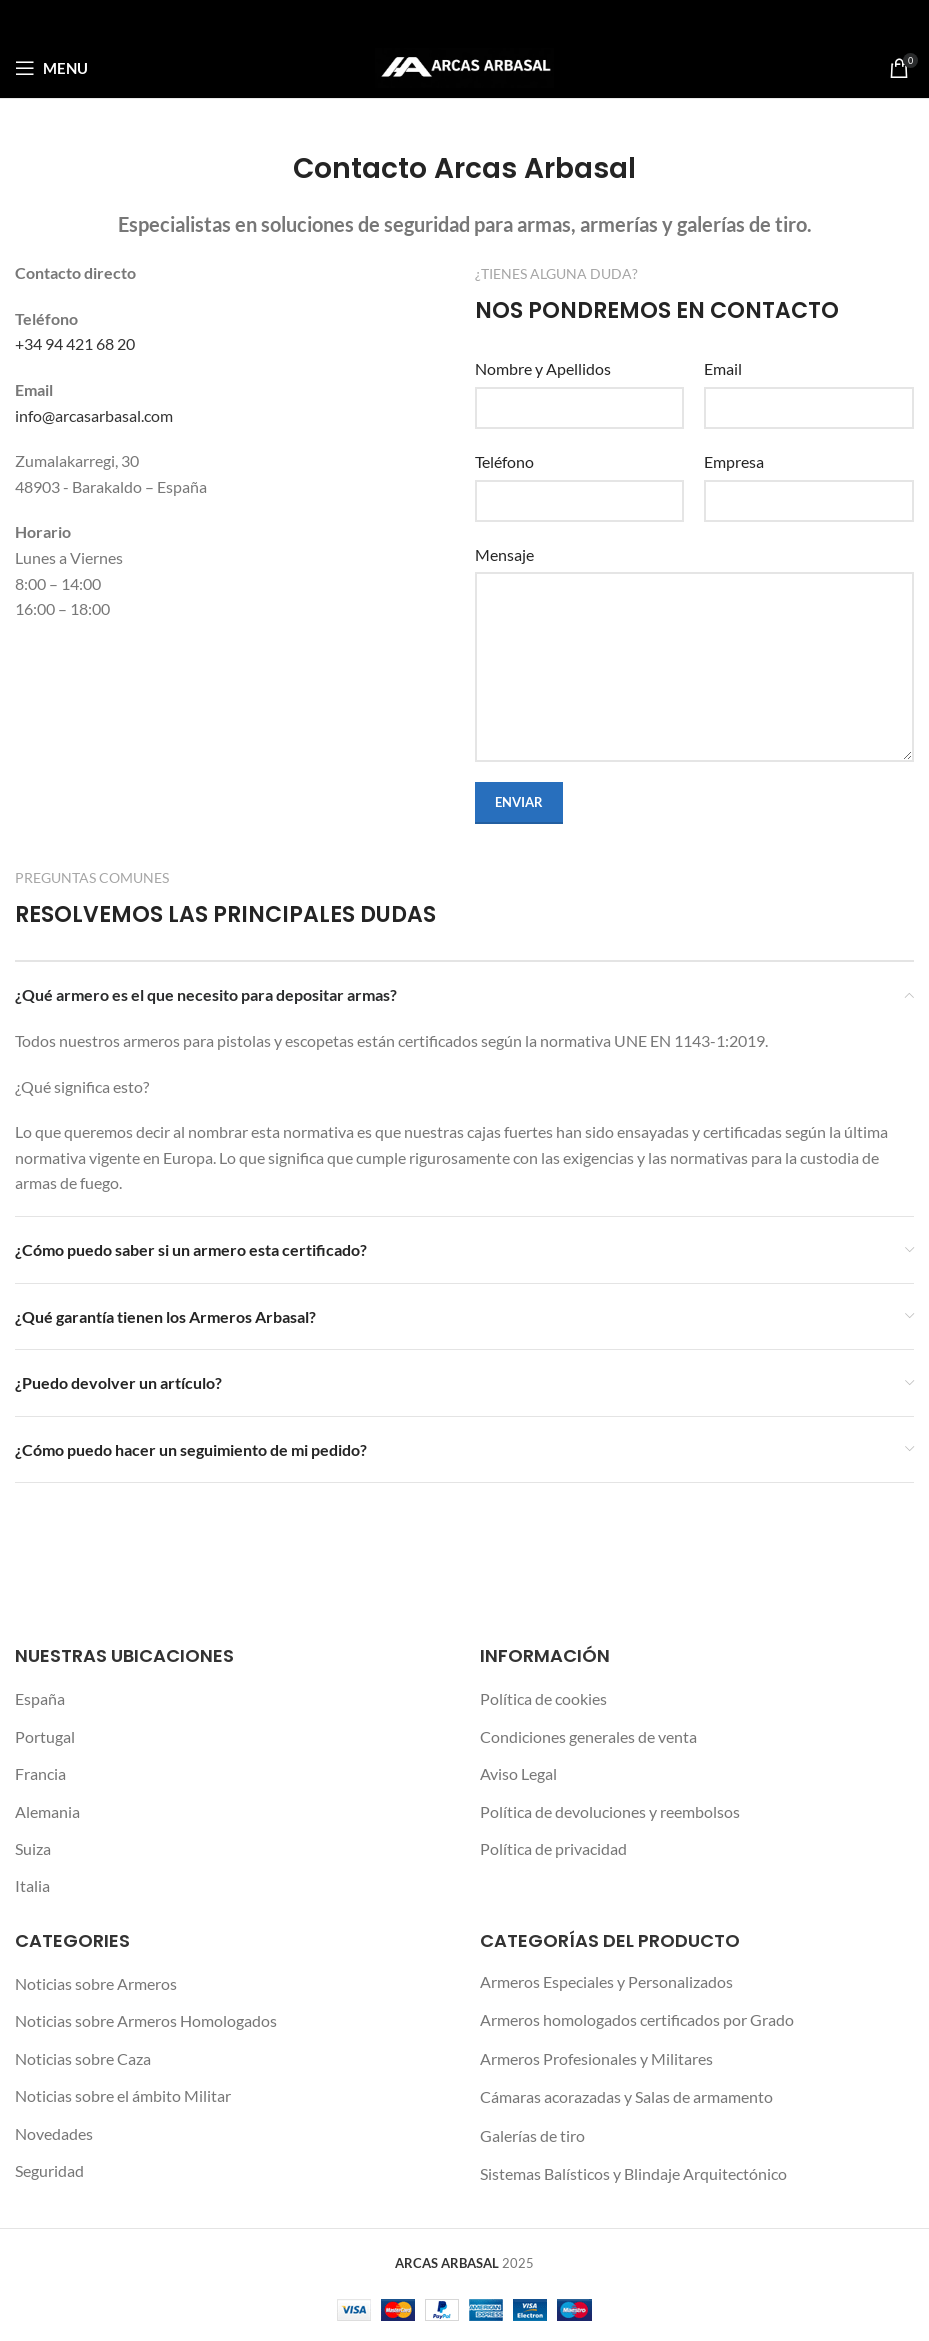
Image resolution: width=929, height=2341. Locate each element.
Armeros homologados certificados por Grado (637, 2019)
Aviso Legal (518, 1773)
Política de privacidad (553, 1848)
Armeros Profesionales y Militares (596, 2058)
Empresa (734, 461)
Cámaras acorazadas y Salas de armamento (626, 2096)
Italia (32, 1885)
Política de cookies (543, 1698)
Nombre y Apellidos (543, 368)
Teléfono (504, 461)
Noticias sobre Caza (83, 2058)
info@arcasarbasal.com (94, 415)
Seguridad (49, 2170)
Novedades (54, 2133)
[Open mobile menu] (51, 68)
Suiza (33, 1848)
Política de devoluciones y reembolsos (610, 1811)
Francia (40, 1773)
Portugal (45, 1736)
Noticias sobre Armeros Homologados (146, 2020)
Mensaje (504, 554)
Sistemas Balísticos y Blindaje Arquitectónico (633, 2173)
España (40, 1698)
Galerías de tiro (532, 2135)
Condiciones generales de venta (588, 1736)
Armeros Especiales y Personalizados (606, 1981)
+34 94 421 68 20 (75, 343)
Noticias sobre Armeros (96, 1983)
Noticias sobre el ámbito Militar (123, 2095)
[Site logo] (464, 65)
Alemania (47, 1811)
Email (723, 368)
